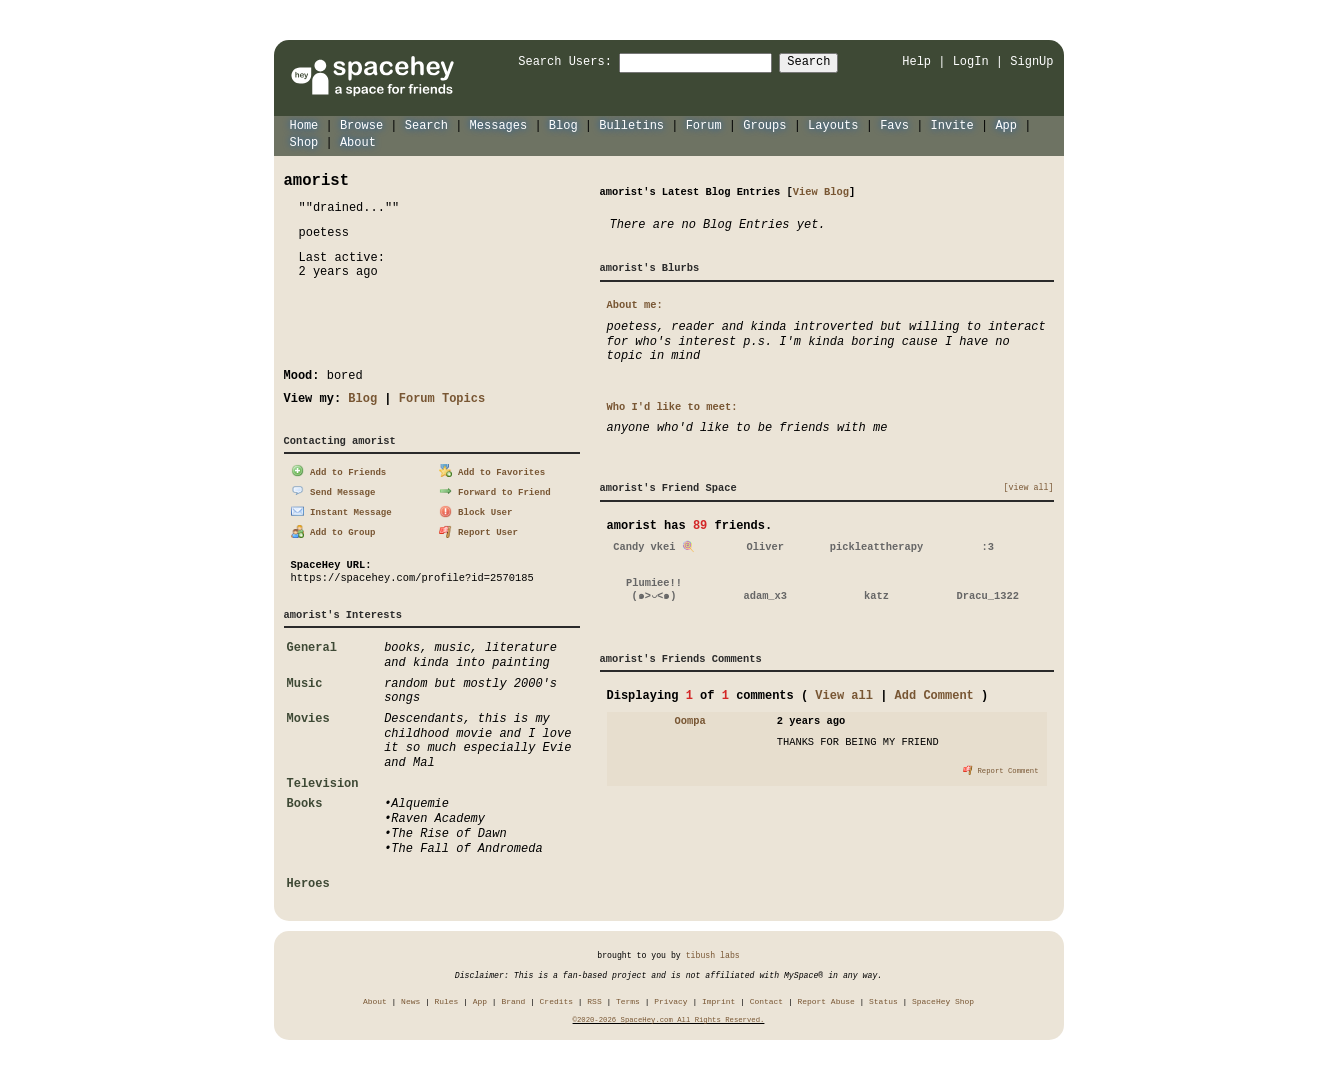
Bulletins (631, 124)
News (410, 998)
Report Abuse (825, 998)
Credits (556, 998)
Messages (499, 124)
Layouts (833, 124)
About (358, 141)
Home (304, 124)
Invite (951, 124)
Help (916, 61)
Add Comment (934, 694)
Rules (447, 998)
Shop (304, 141)
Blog (563, 124)
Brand (513, 998)
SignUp (1031, 61)
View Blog (821, 191)
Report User (478, 529)
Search (826, 62)
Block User (475, 509)
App (1006, 124)
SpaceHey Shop (943, 998)
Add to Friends (338, 470)
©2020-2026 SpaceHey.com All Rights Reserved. (669, 1018)
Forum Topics (442, 397)
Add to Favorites (492, 470)
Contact (766, 998)
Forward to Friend (494, 489)
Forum (704, 124)
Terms (628, 998)
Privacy (670, 998)
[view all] (1029, 487)
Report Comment (1001, 769)
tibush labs (713, 952)
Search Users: (547, 62)
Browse (361, 124)
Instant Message (341, 509)
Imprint (718, 998)
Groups (764, 124)
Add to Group (333, 529)
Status (883, 998)
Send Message (333, 489)
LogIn (971, 61)
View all (844, 694)
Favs (894, 124)
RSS (594, 998)
